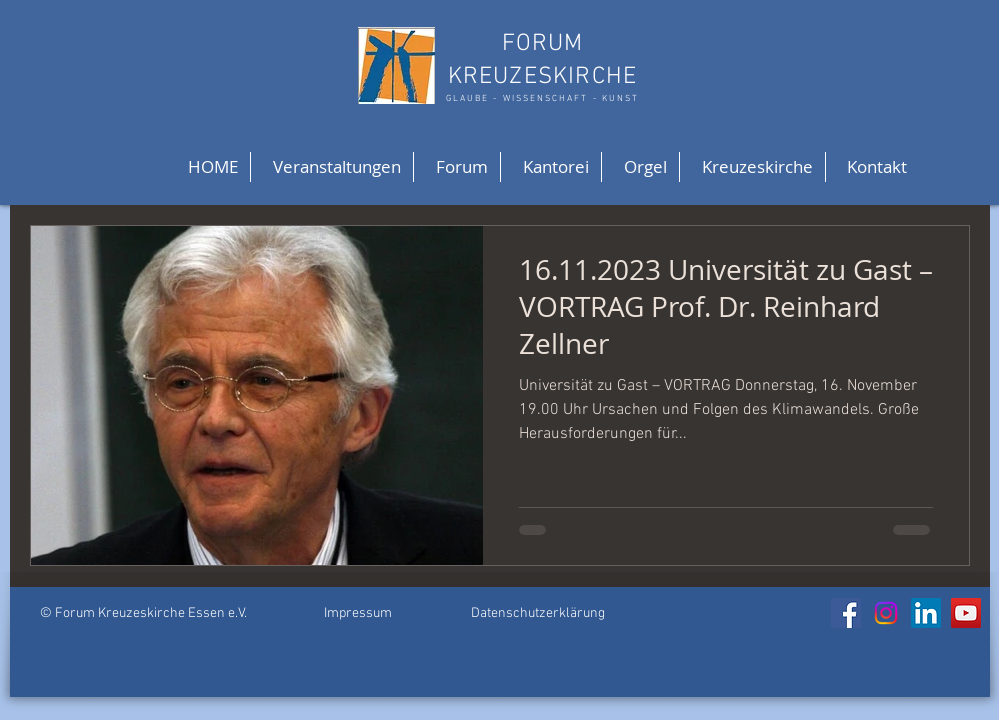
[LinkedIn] (926, 613)
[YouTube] (966, 613)
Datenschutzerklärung (538, 613)
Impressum (358, 613)
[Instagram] (886, 613)
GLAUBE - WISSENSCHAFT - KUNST (542, 98)
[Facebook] (846, 613)
